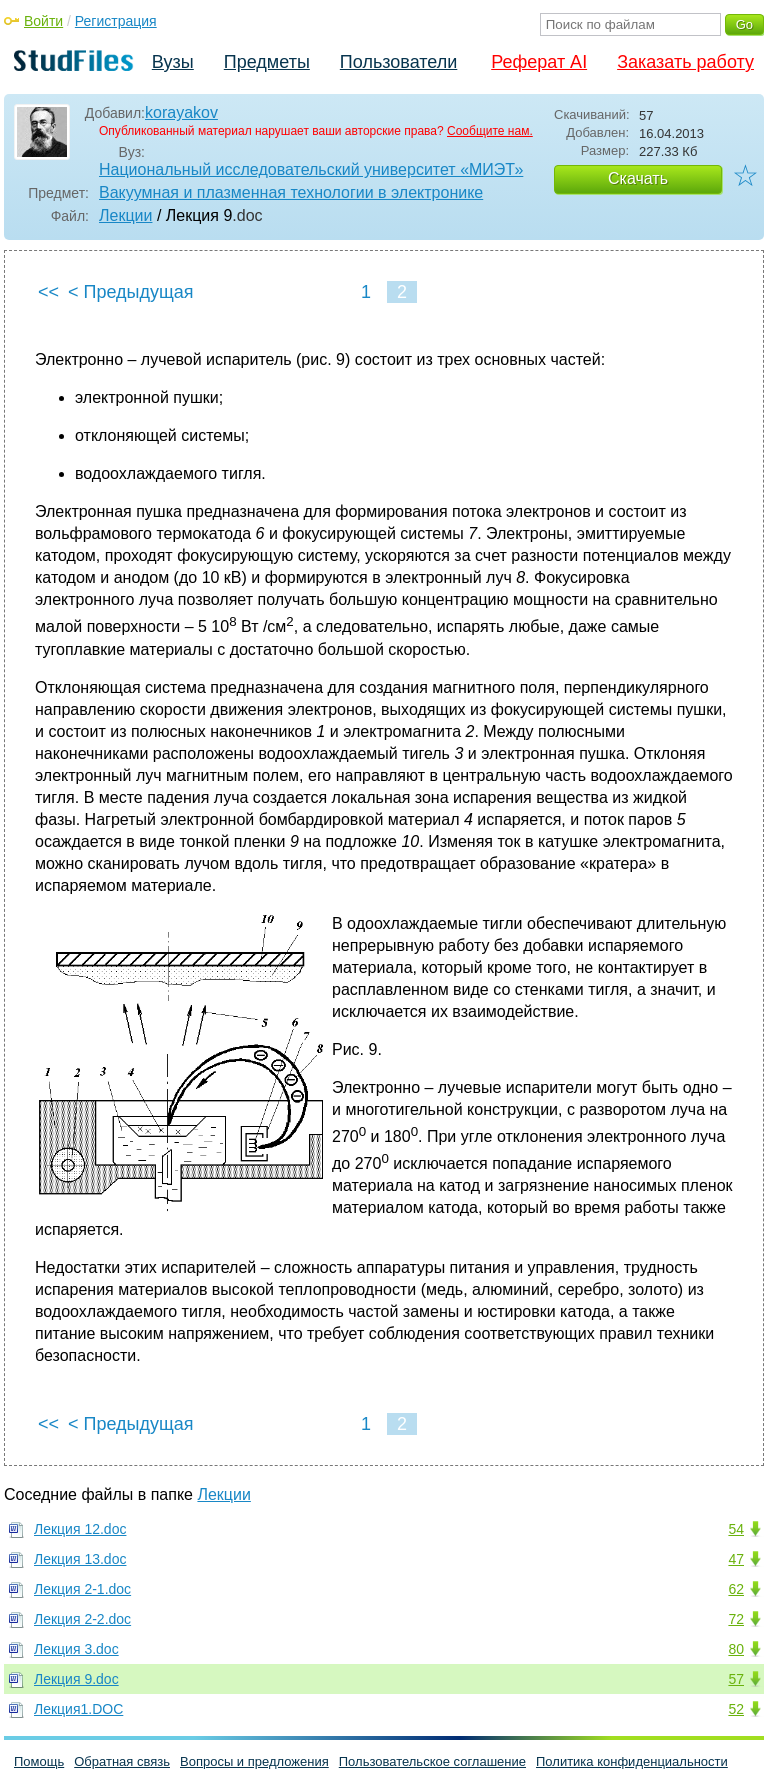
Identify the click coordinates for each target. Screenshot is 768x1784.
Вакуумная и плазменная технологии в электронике (291, 192)
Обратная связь (122, 1761)
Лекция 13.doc (80, 1559)
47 (736, 1559)
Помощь (39, 1761)
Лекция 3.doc (76, 1649)
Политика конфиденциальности (632, 1761)
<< (48, 292)
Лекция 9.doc (76, 1679)
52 (736, 1709)
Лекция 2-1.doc (82, 1589)
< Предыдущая (131, 292)
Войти (43, 21)
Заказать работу (685, 62)
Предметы (267, 62)
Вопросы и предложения (254, 1761)
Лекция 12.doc (80, 1529)
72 (736, 1619)
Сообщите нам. (490, 131)
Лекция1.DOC (78, 1709)
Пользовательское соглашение (432, 1761)
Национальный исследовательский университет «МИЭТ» (311, 169)
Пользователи (398, 62)
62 (736, 1589)
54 (736, 1529)
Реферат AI (539, 62)
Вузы (173, 62)
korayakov (181, 112)
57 (736, 1679)
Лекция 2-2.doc (82, 1619)
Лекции (125, 215)
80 (736, 1649)
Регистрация (116, 21)
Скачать (638, 178)
